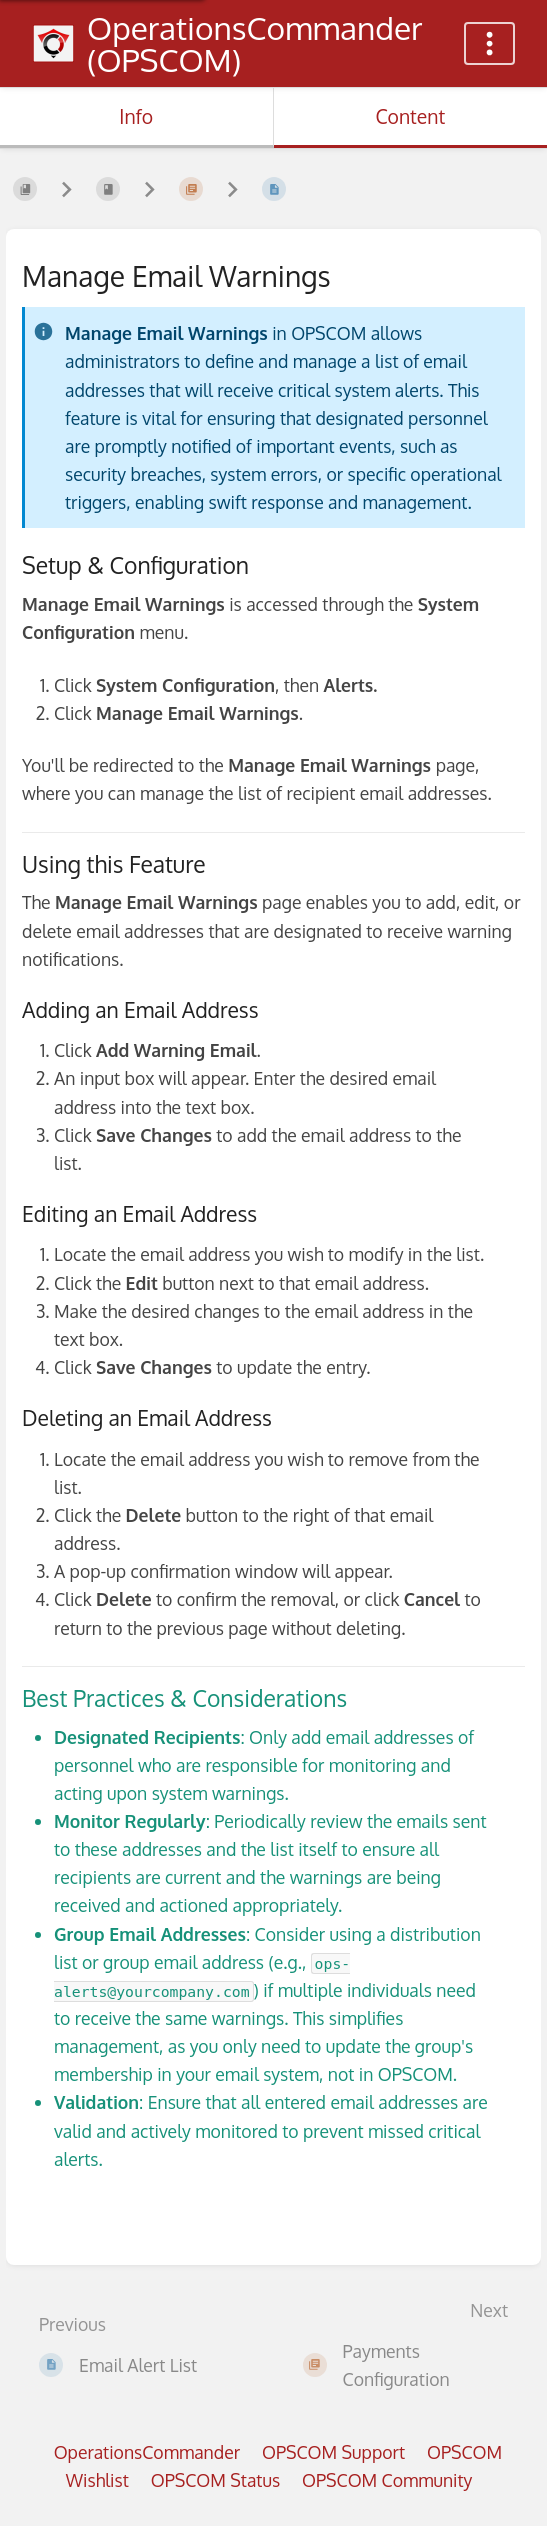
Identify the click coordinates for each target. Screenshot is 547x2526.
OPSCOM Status (215, 2480)
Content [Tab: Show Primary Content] (410, 116)
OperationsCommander (147, 2452)
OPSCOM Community (387, 2480)
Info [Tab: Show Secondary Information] (136, 116)
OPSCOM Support (333, 2452)
